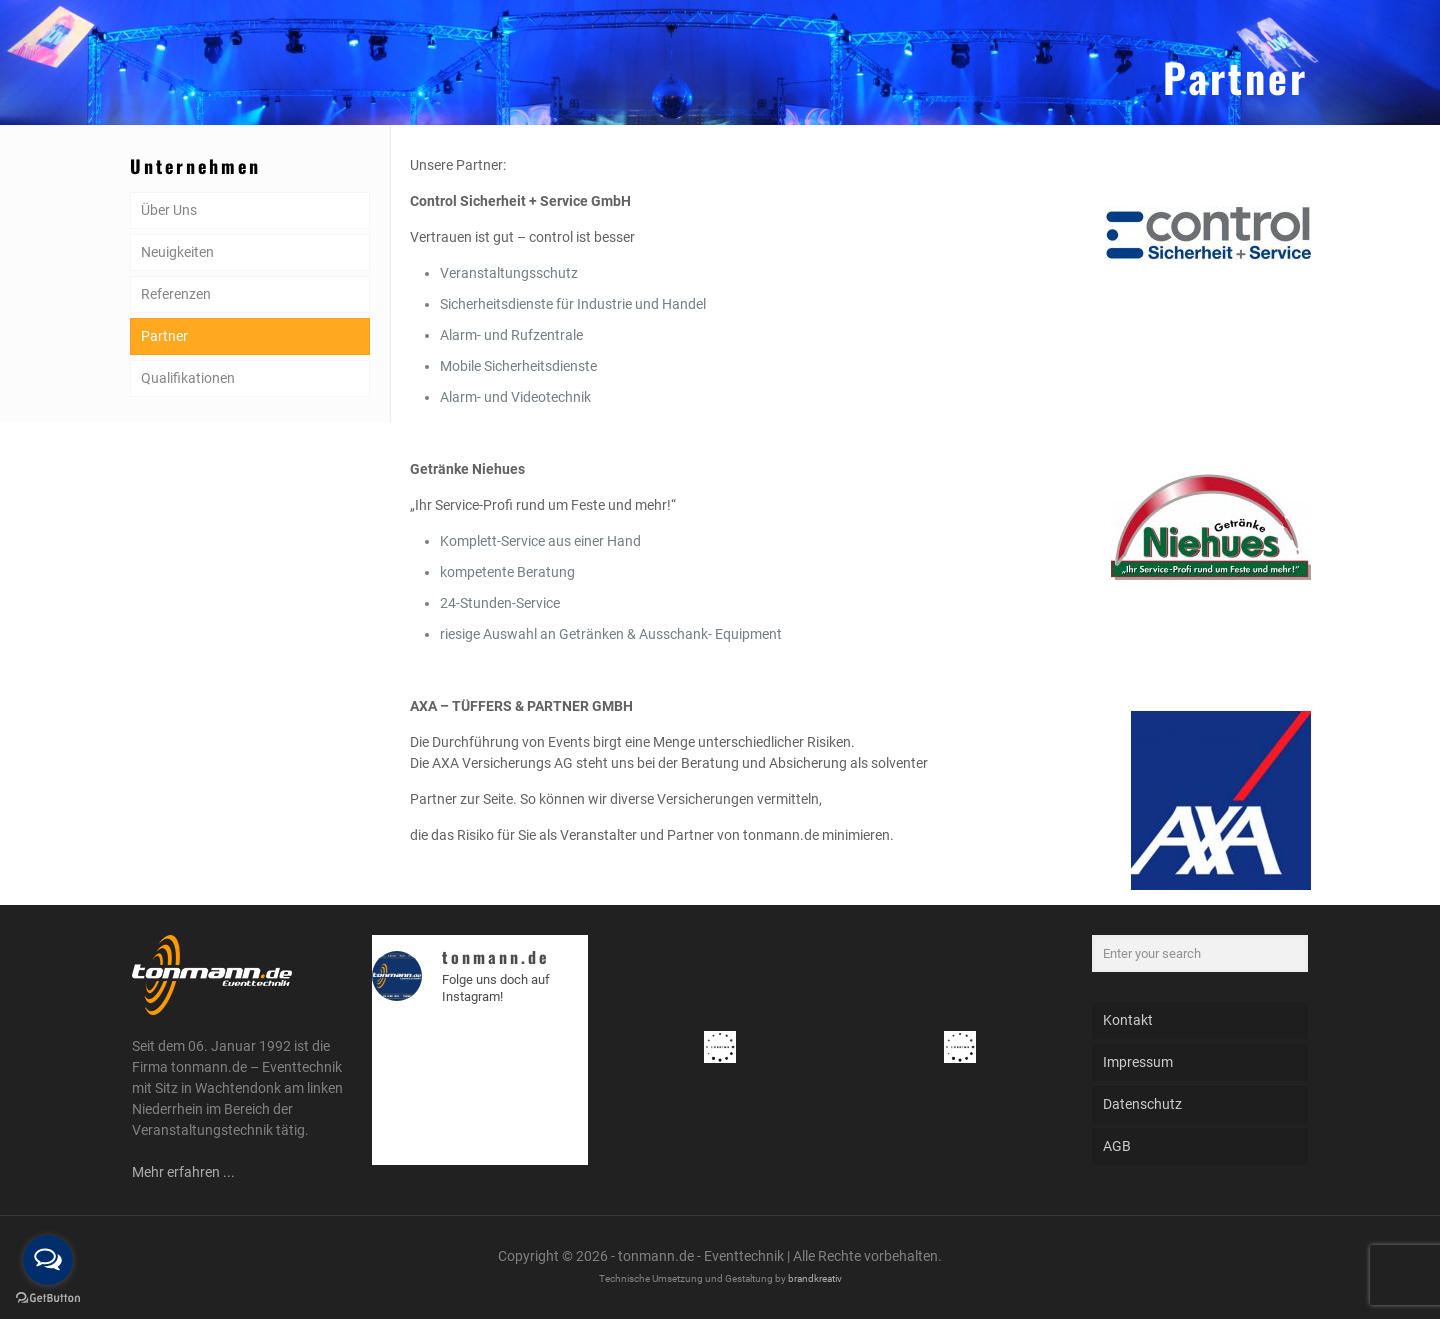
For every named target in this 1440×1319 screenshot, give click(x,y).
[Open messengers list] (48, 1260)
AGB (1117, 1146)
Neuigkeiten (177, 252)
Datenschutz (1142, 1104)
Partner (164, 336)
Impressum (1138, 1062)
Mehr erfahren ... (183, 1172)
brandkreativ (815, 1278)
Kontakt (1128, 1020)
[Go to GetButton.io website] (48, 1298)
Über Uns (169, 210)
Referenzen (176, 294)
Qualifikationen (188, 378)
